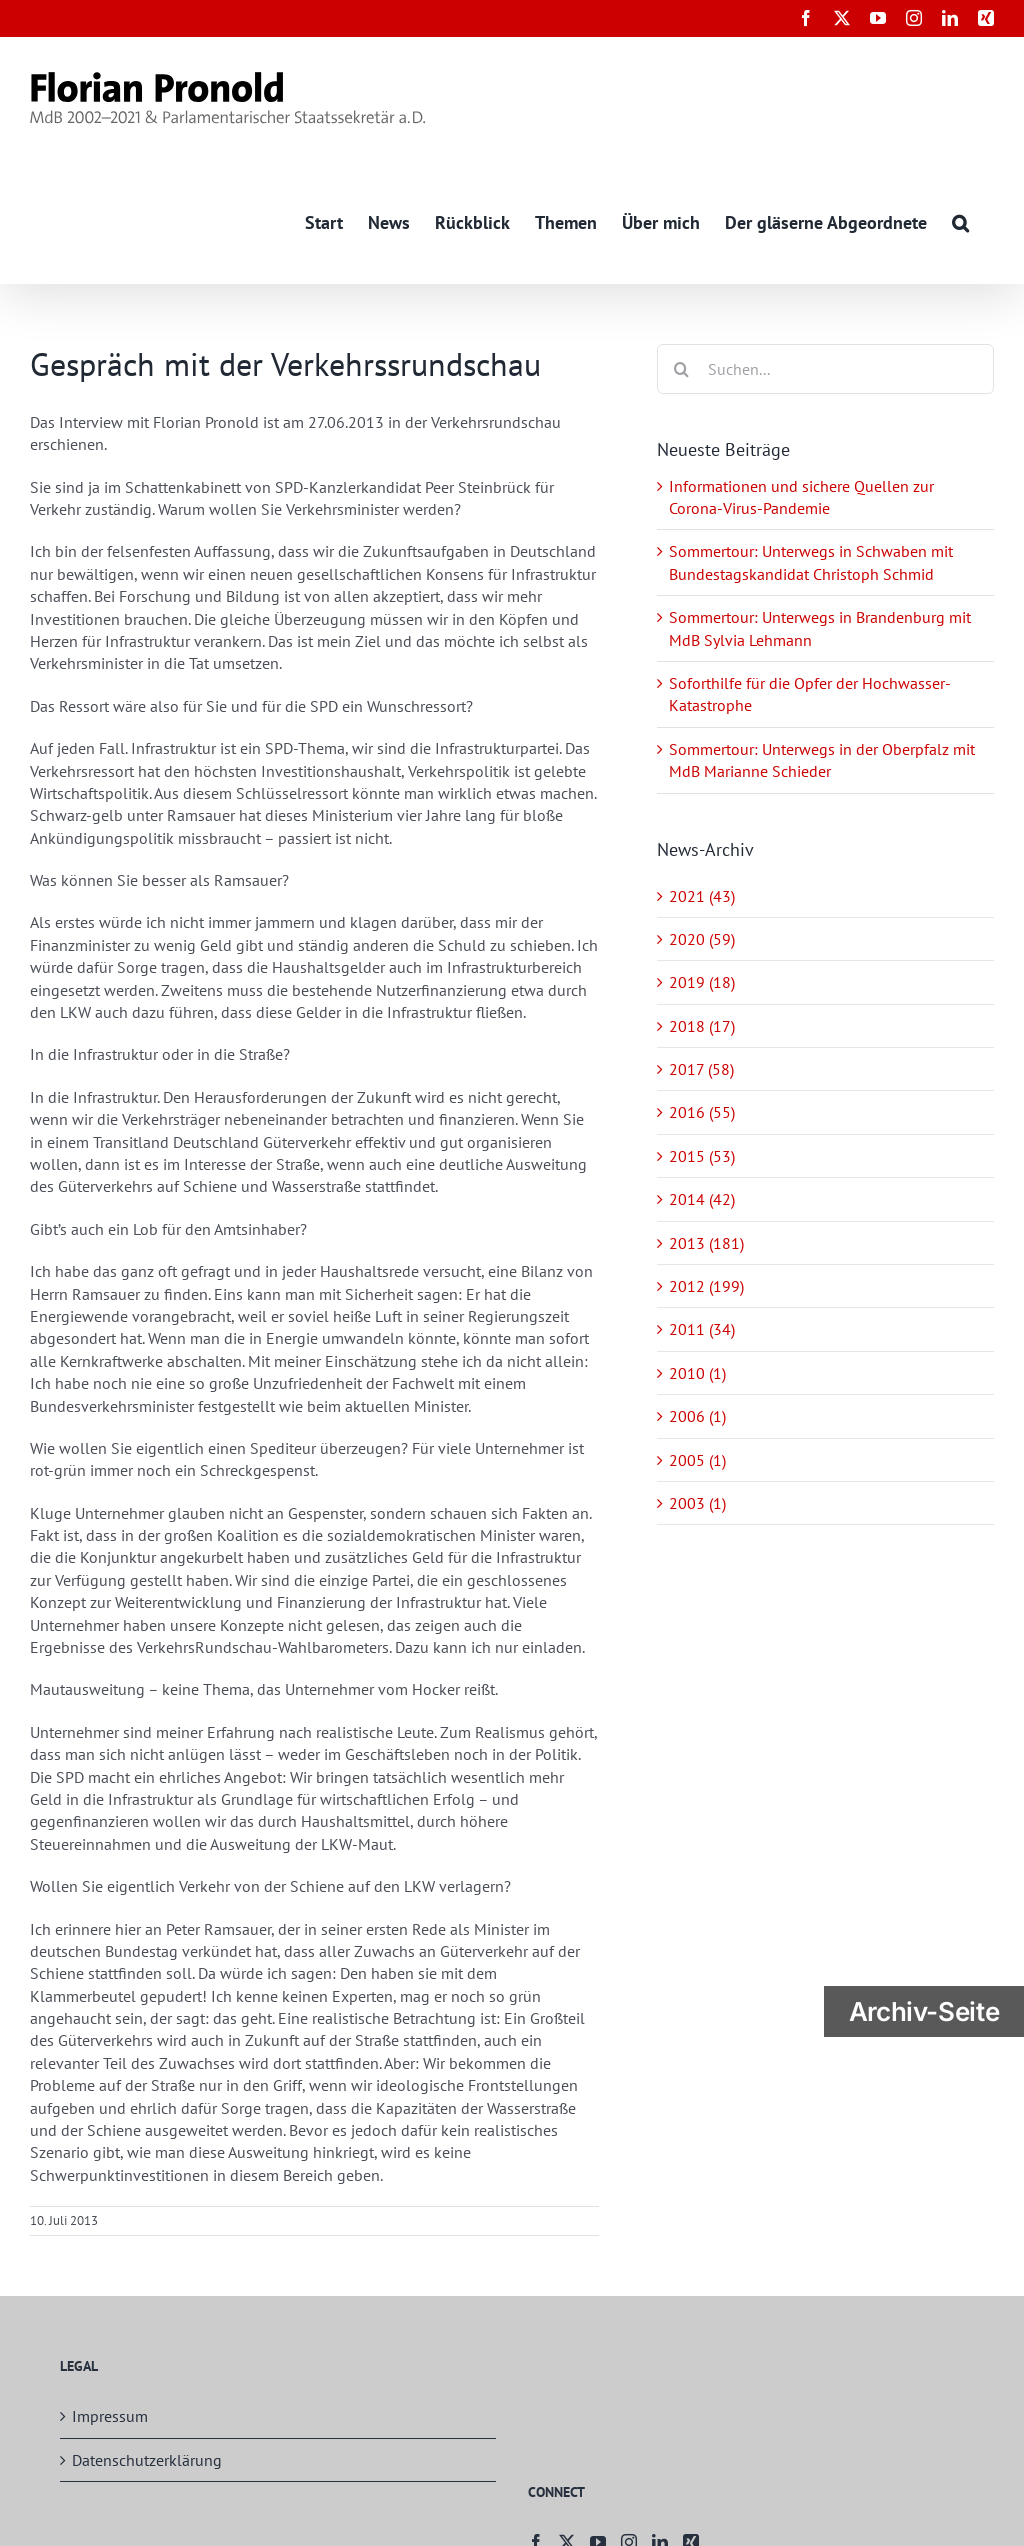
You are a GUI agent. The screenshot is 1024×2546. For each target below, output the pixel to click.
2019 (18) (702, 983)
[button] (960, 221)
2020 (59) (702, 939)
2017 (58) (701, 1069)
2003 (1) (697, 1503)
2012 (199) (706, 1286)
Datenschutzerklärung (147, 2460)
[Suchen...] (825, 369)
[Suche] (682, 369)
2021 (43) (702, 896)
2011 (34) (702, 1330)
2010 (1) (697, 1373)
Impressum (110, 2417)
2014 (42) (702, 1200)
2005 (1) (697, 1460)
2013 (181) (706, 1243)
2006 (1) (697, 1417)
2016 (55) (702, 1113)
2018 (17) (702, 1026)
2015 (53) (702, 1156)
